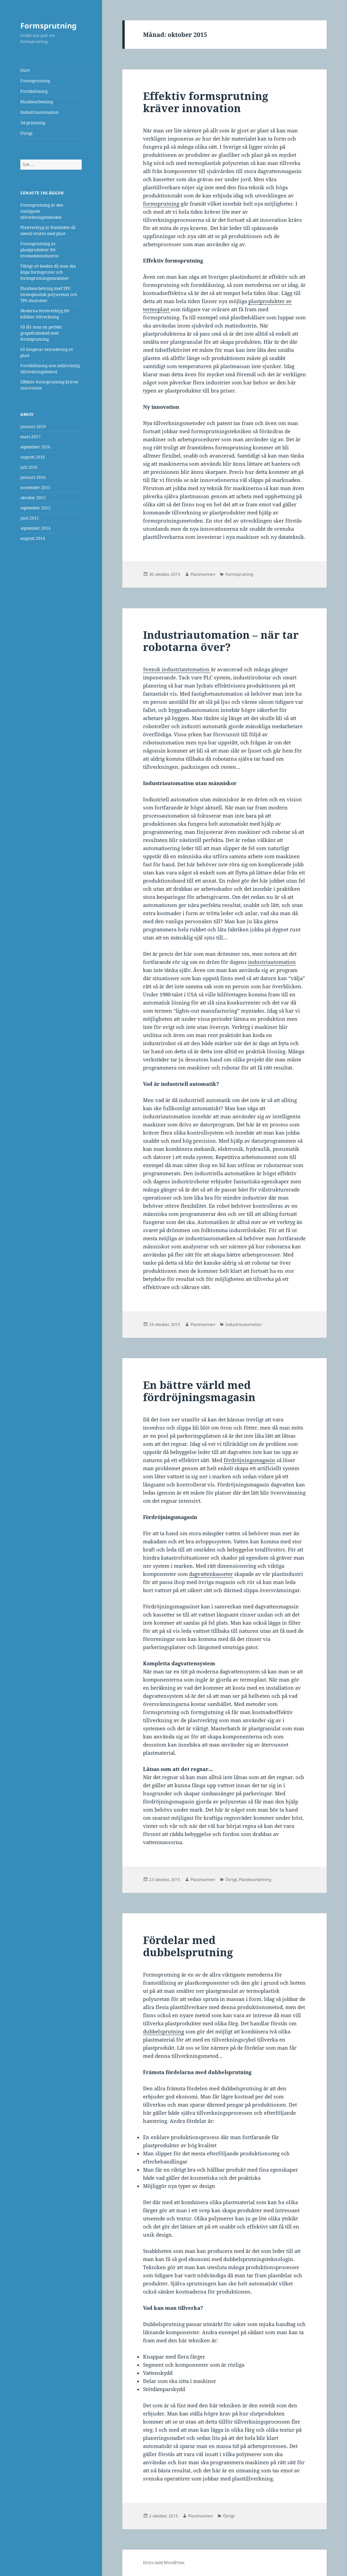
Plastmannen (202, 574)
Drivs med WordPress (163, 2563)
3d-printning (32, 123)
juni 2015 (29, 518)
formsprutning (161, 203)
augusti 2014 (32, 538)
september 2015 (35, 508)
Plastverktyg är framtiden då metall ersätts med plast (48, 230)
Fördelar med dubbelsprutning (188, 1946)
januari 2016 (33, 477)
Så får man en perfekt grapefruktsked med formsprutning (41, 333)
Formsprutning (48, 25)
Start (25, 70)
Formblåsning (33, 91)
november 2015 (35, 487)
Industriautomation (39, 112)
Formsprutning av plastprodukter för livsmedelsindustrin (39, 250)
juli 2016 (29, 467)
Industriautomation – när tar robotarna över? (221, 641)
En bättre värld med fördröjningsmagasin (199, 1391)
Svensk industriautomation (177, 669)
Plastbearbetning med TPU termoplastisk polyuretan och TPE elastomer (48, 294)
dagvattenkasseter (211, 1573)
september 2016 (35, 447)
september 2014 (35, 528)
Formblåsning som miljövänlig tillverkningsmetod (50, 369)
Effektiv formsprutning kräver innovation (205, 102)
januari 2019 (33, 426)
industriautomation (272, 961)
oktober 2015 (33, 498)
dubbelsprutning (163, 2031)
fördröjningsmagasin (249, 1460)
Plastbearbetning (36, 102)
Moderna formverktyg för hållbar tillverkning (45, 314)
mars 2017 (30, 437)
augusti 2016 (32, 457)
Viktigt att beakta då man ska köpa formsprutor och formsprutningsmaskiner (48, 272)
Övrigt (26, 133)
